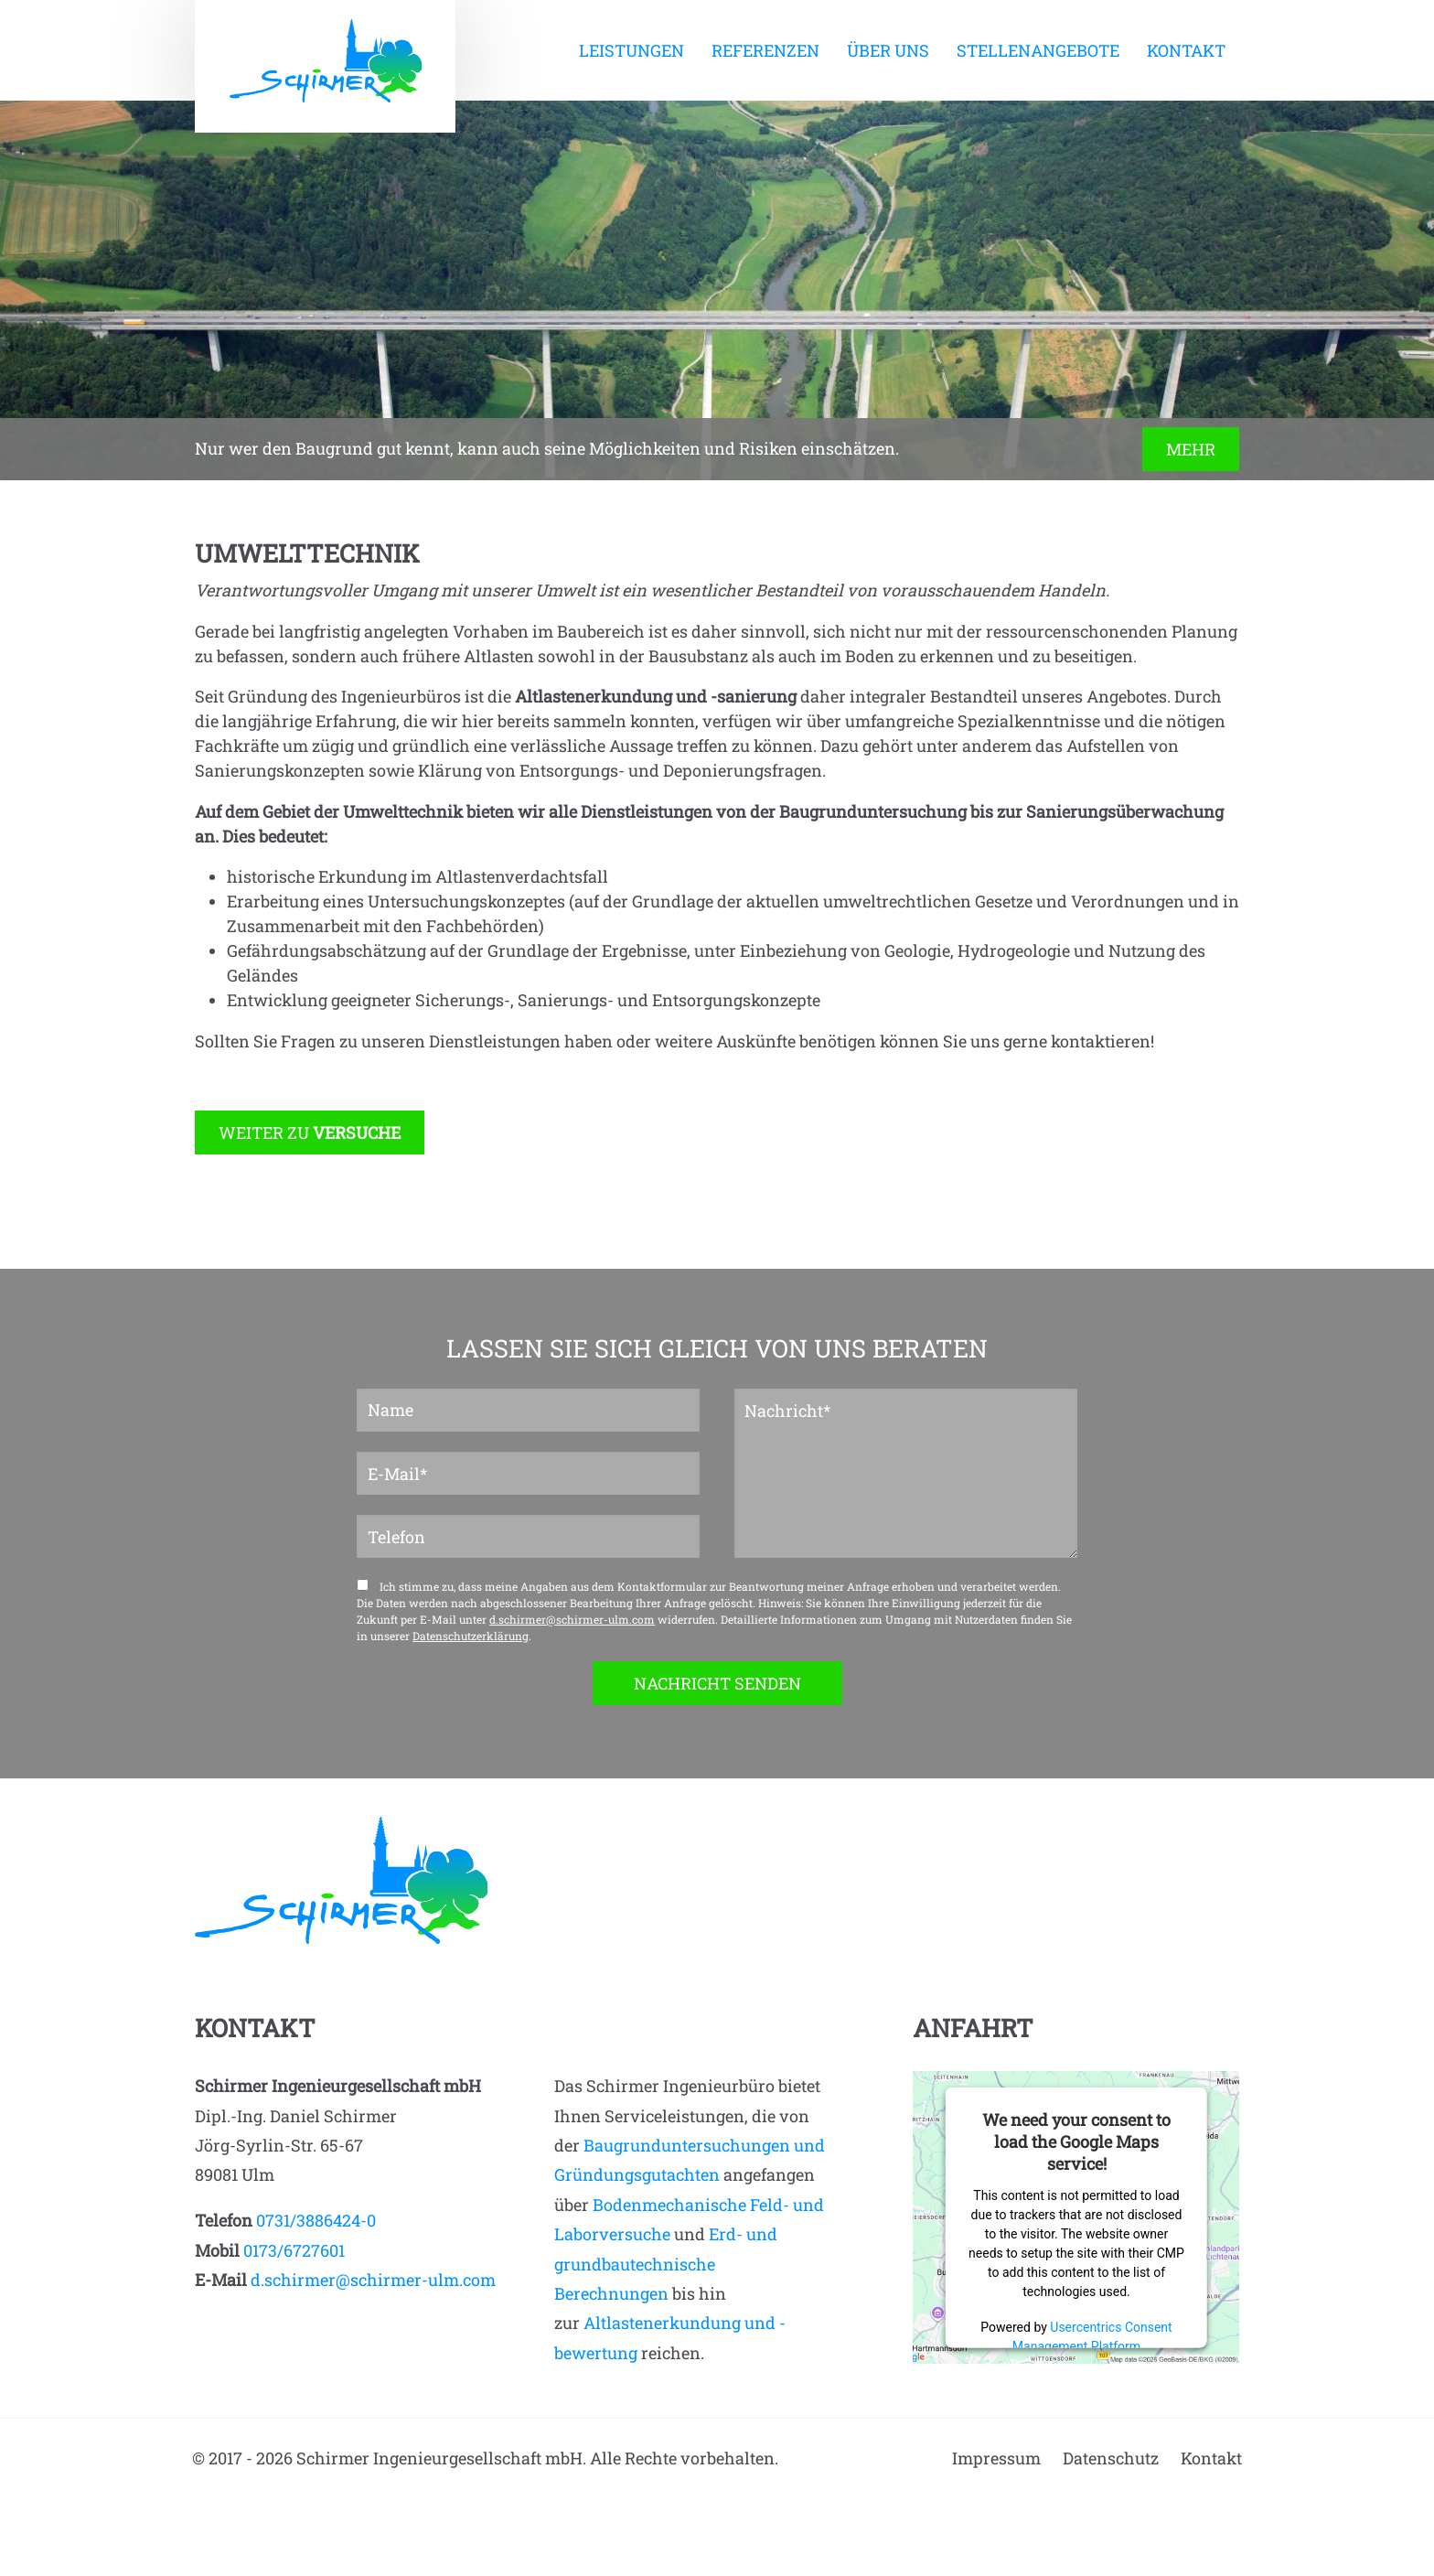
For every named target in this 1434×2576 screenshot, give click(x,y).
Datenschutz (1111, 2458)
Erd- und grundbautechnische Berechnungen (665, 2263)
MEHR (1190, 449)
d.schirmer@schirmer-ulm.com (572, 1619)
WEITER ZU (310, 1132)
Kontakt (1211, 2458)
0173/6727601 (294, 2250)
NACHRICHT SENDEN (717, 1683)
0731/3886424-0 (316, 2220)
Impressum (996, 2458)
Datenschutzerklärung (470, 1635)
